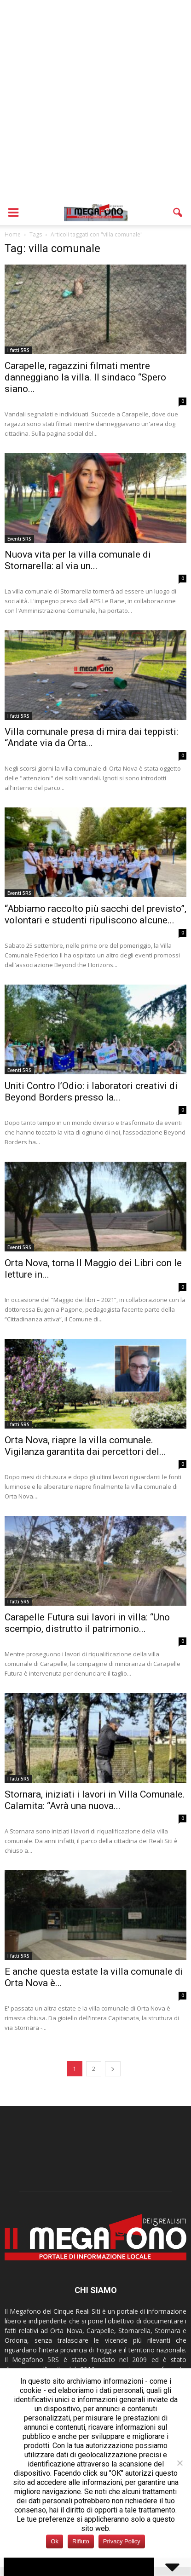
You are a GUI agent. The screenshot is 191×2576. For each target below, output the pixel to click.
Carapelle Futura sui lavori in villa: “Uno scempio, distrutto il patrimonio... (87, 1623)
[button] (178, 212)
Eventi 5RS (19, 539)
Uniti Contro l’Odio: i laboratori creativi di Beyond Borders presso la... (91, 1091)
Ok (54, 2541)
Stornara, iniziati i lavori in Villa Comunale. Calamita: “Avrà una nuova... (95, 1800)
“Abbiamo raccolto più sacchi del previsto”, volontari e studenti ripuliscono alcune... (95, 914)
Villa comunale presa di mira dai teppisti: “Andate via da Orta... (91, 737)
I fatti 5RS (18, 350)
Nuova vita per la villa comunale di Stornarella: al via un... (78, 560)
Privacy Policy (121, 2541)
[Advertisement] (95, 100)
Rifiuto (80, 2541)
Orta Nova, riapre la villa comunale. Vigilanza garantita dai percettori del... (85, 1446)
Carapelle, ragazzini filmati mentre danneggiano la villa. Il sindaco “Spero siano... (85, 377)
